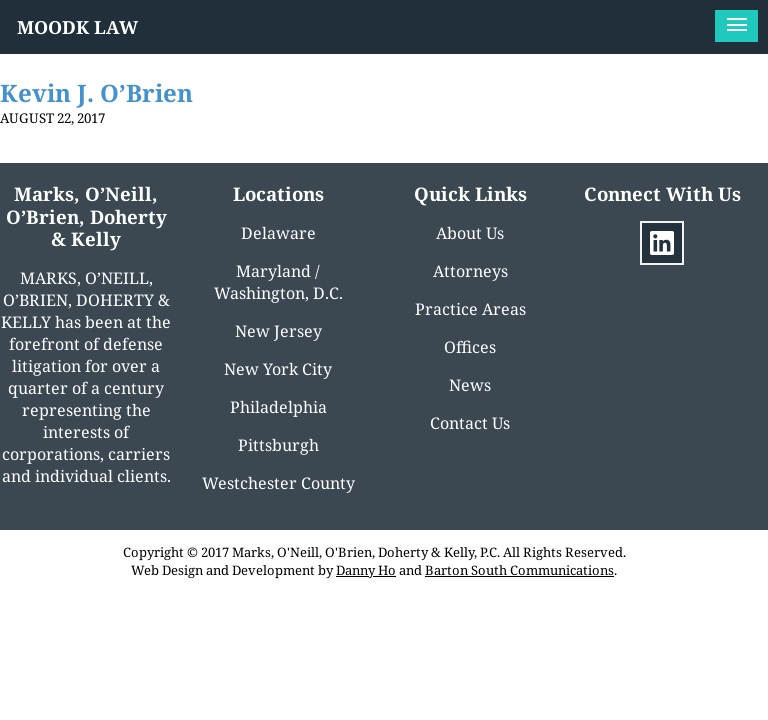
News (470, 385)
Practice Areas (470, 309)
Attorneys (470, 271)
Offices (470, 347)
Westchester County (278, 483)
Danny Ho (366, 570)
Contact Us (470, 423)
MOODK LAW (77, 27)
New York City (278, 369)
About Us (470, 233)
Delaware (278, 233)
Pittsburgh (278, 445)
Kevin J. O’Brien (96, 92)
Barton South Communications (519, 570)
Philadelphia (278, 407)
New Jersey (278, 331)
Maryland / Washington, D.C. (278, 282)
